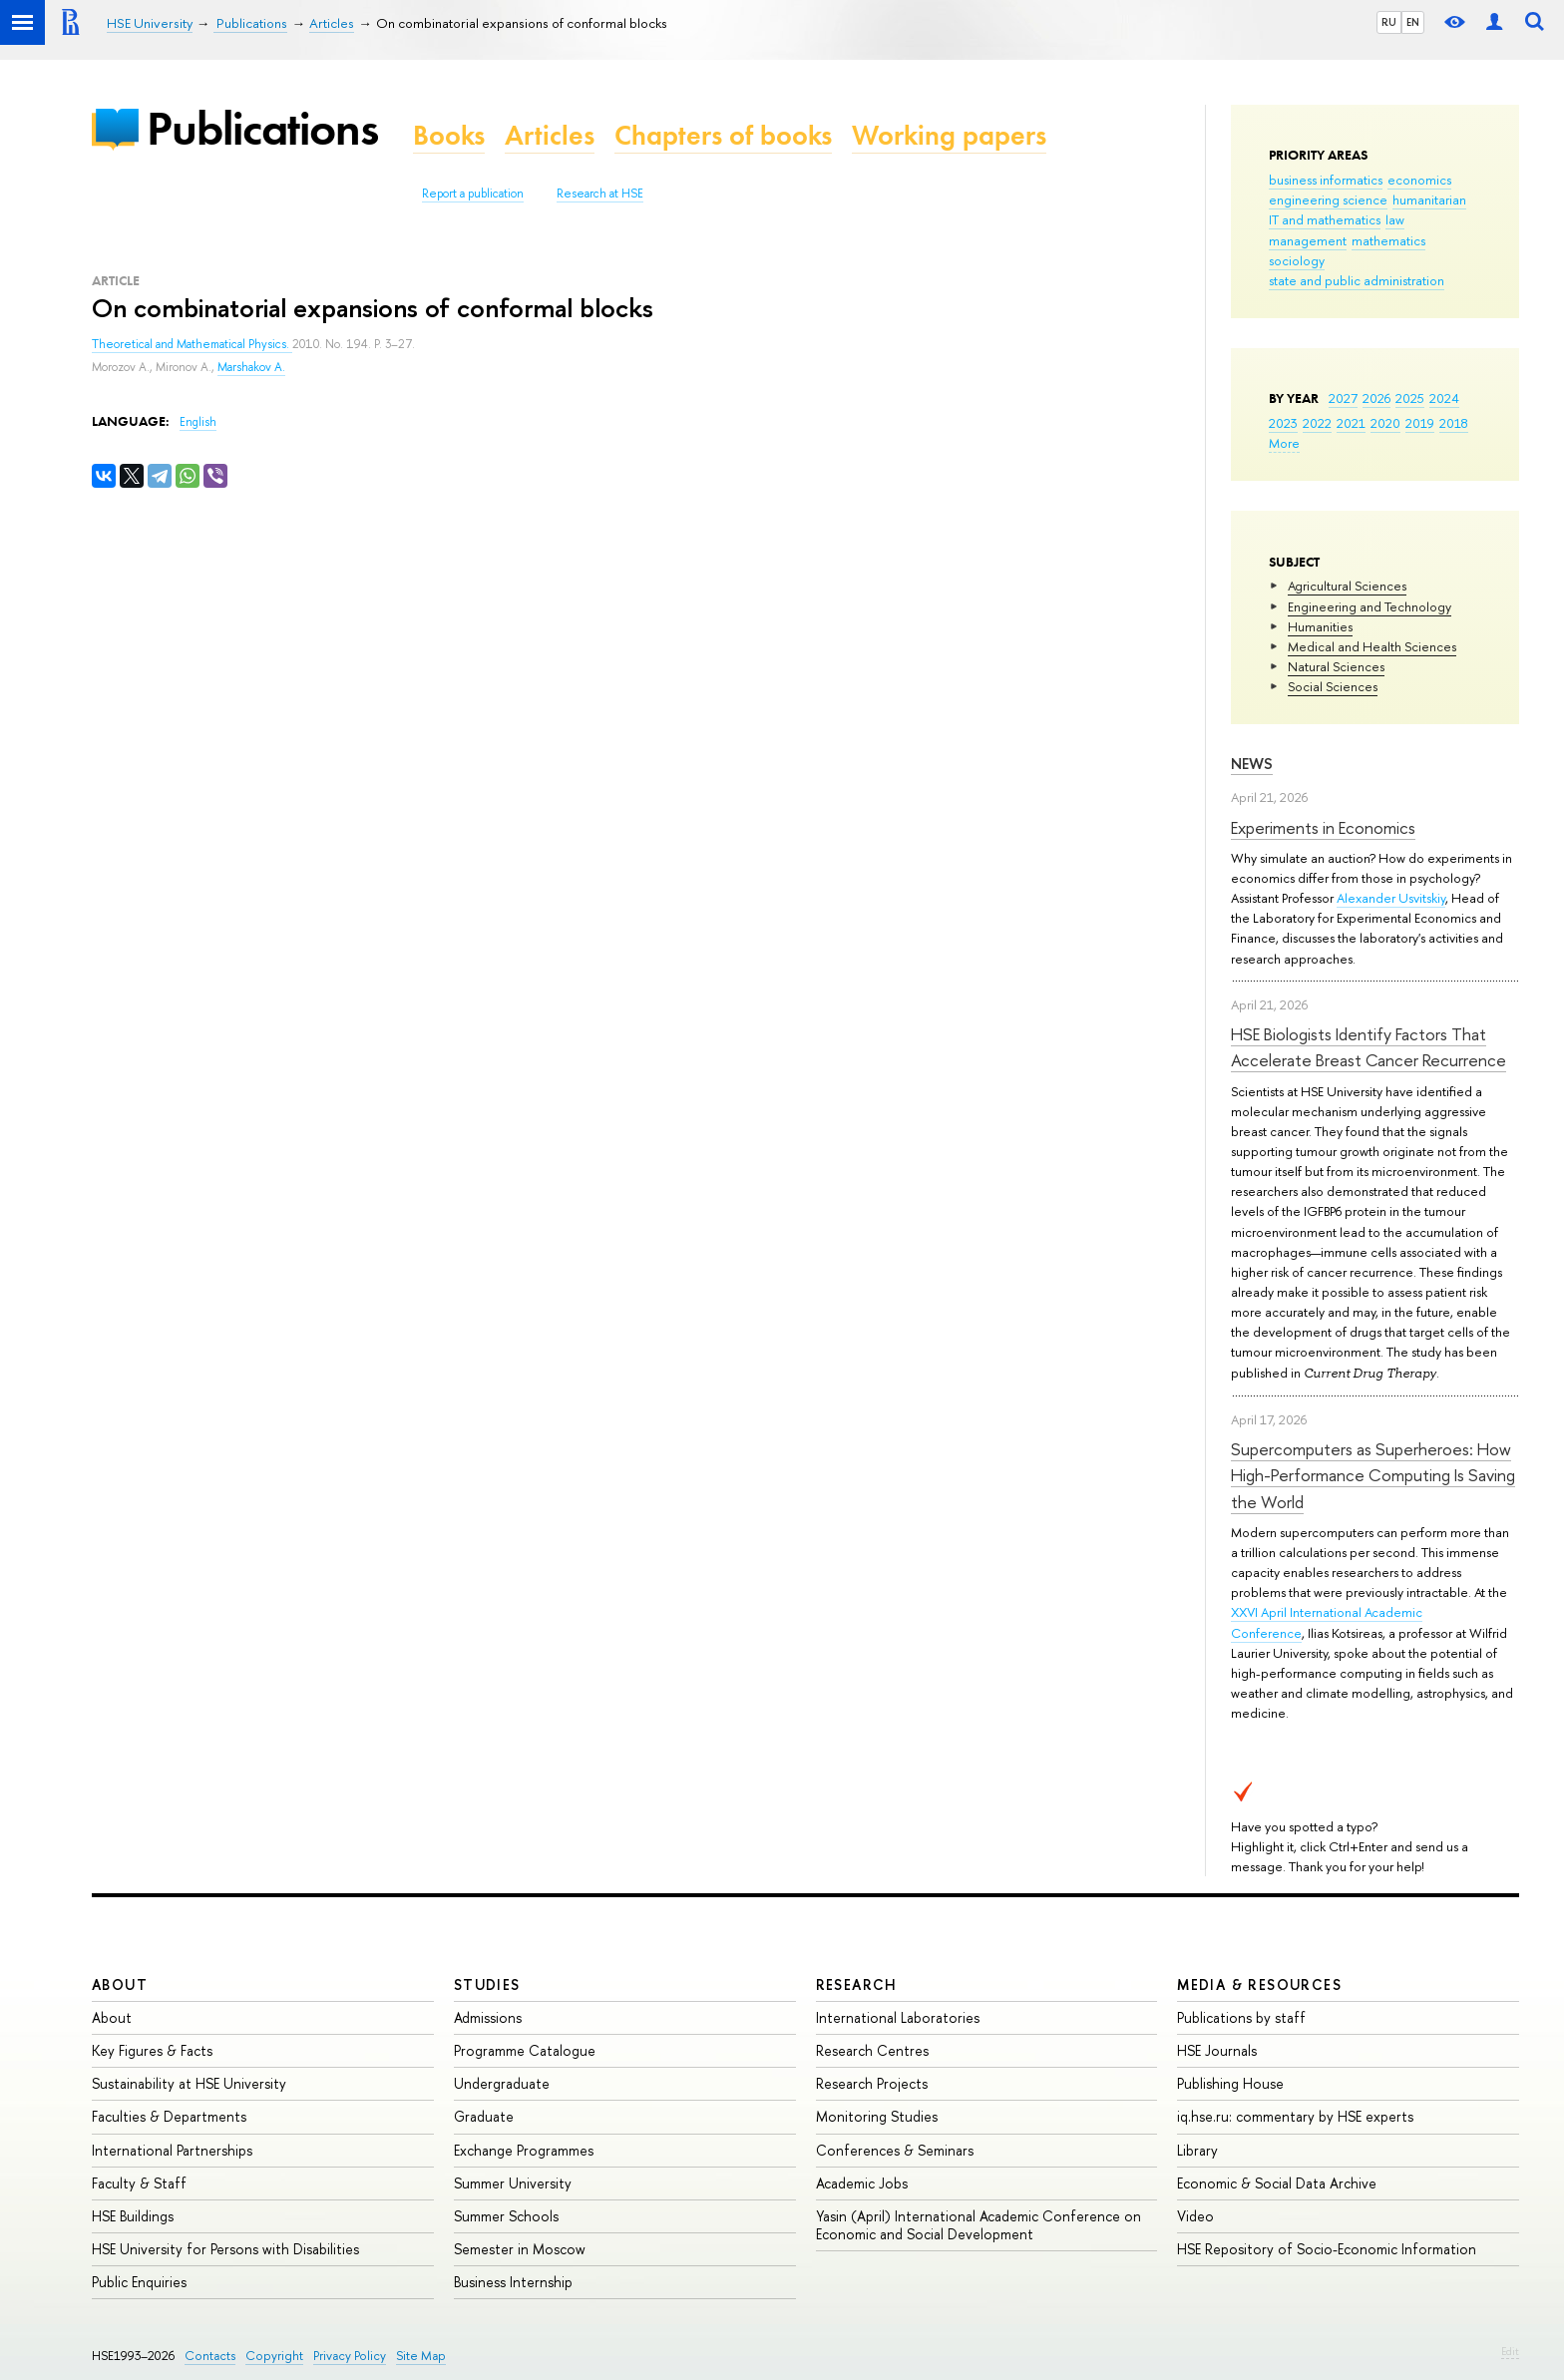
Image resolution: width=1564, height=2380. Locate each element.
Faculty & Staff (139, 2183)
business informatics (1325, 180)
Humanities (1320, 626)
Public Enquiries (139, 2281)
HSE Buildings (133, 2215)
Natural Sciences (1336, 666)
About (120, 1984)
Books (449, 135)
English (198, 422)
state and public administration (1356, 280)
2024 (1444, 398)
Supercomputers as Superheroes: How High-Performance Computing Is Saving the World (1373, 1475)
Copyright (274, 2355)
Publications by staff (1241, 2017)
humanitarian (1429, 199)
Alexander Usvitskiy (1391, 898)
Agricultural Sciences (1347, 586)
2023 (1283, 423)
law (1394, 219)
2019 (1419, 423)
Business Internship (513, 2281)
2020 (1385, 423)
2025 (1409, 398)
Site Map (421, 2355)
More (1284, 443)
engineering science (1328, 199)
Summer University (513, 2183)
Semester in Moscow (520, 2248)
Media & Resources (1259, 1984)
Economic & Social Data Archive (1276, 2183)
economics (1419, 180)
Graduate (484, 2116)
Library (1197, 2150)
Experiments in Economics (1323, 827)
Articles (549, 135)
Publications (262, 128)
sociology (1297, 260)
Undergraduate (502, 2083)
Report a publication (473, 193)
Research (857, 1984)
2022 (1317, 423)
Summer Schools (506, 2215)
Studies (487, 1984)
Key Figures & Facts (152, 2050)
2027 (1343, 398)
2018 (1453, 423)
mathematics (1388, 240)
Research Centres (872, 2050)
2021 (1351, 423)
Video (1195, 2215)
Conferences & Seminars (895, 2150)
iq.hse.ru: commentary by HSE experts (1295, 2116)
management (1308, 240)
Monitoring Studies (877, 2116)
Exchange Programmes (523, 2150)
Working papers (949, 135)
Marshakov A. (251, 367)
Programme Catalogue (524, 2050)
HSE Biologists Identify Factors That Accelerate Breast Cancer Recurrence (1368, 1046)
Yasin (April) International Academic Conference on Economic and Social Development (978, 2224)
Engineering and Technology (1369, 606)
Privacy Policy (349, 2355)
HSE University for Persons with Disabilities (225, 2248)
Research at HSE (600, 193)
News (1252, 763)
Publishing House (1230, 2083)
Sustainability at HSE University (189, 2083)
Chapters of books (723, 135)
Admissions (488, 2017)
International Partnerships (172, 2150)
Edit (1510, 2351)
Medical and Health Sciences (1372, 646)
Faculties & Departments (169, 2116)
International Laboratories (897, 2017)
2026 (1376, 398)
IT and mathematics (1324, 219)
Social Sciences (1332, 686)
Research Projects (872, 2083)
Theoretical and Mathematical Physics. (192, 344)
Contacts (210, 2355)
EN (1412, 22)
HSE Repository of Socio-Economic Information (1326, 2248)
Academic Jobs (862, 2183)
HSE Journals (1217, 2050)
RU (1388, 22)
